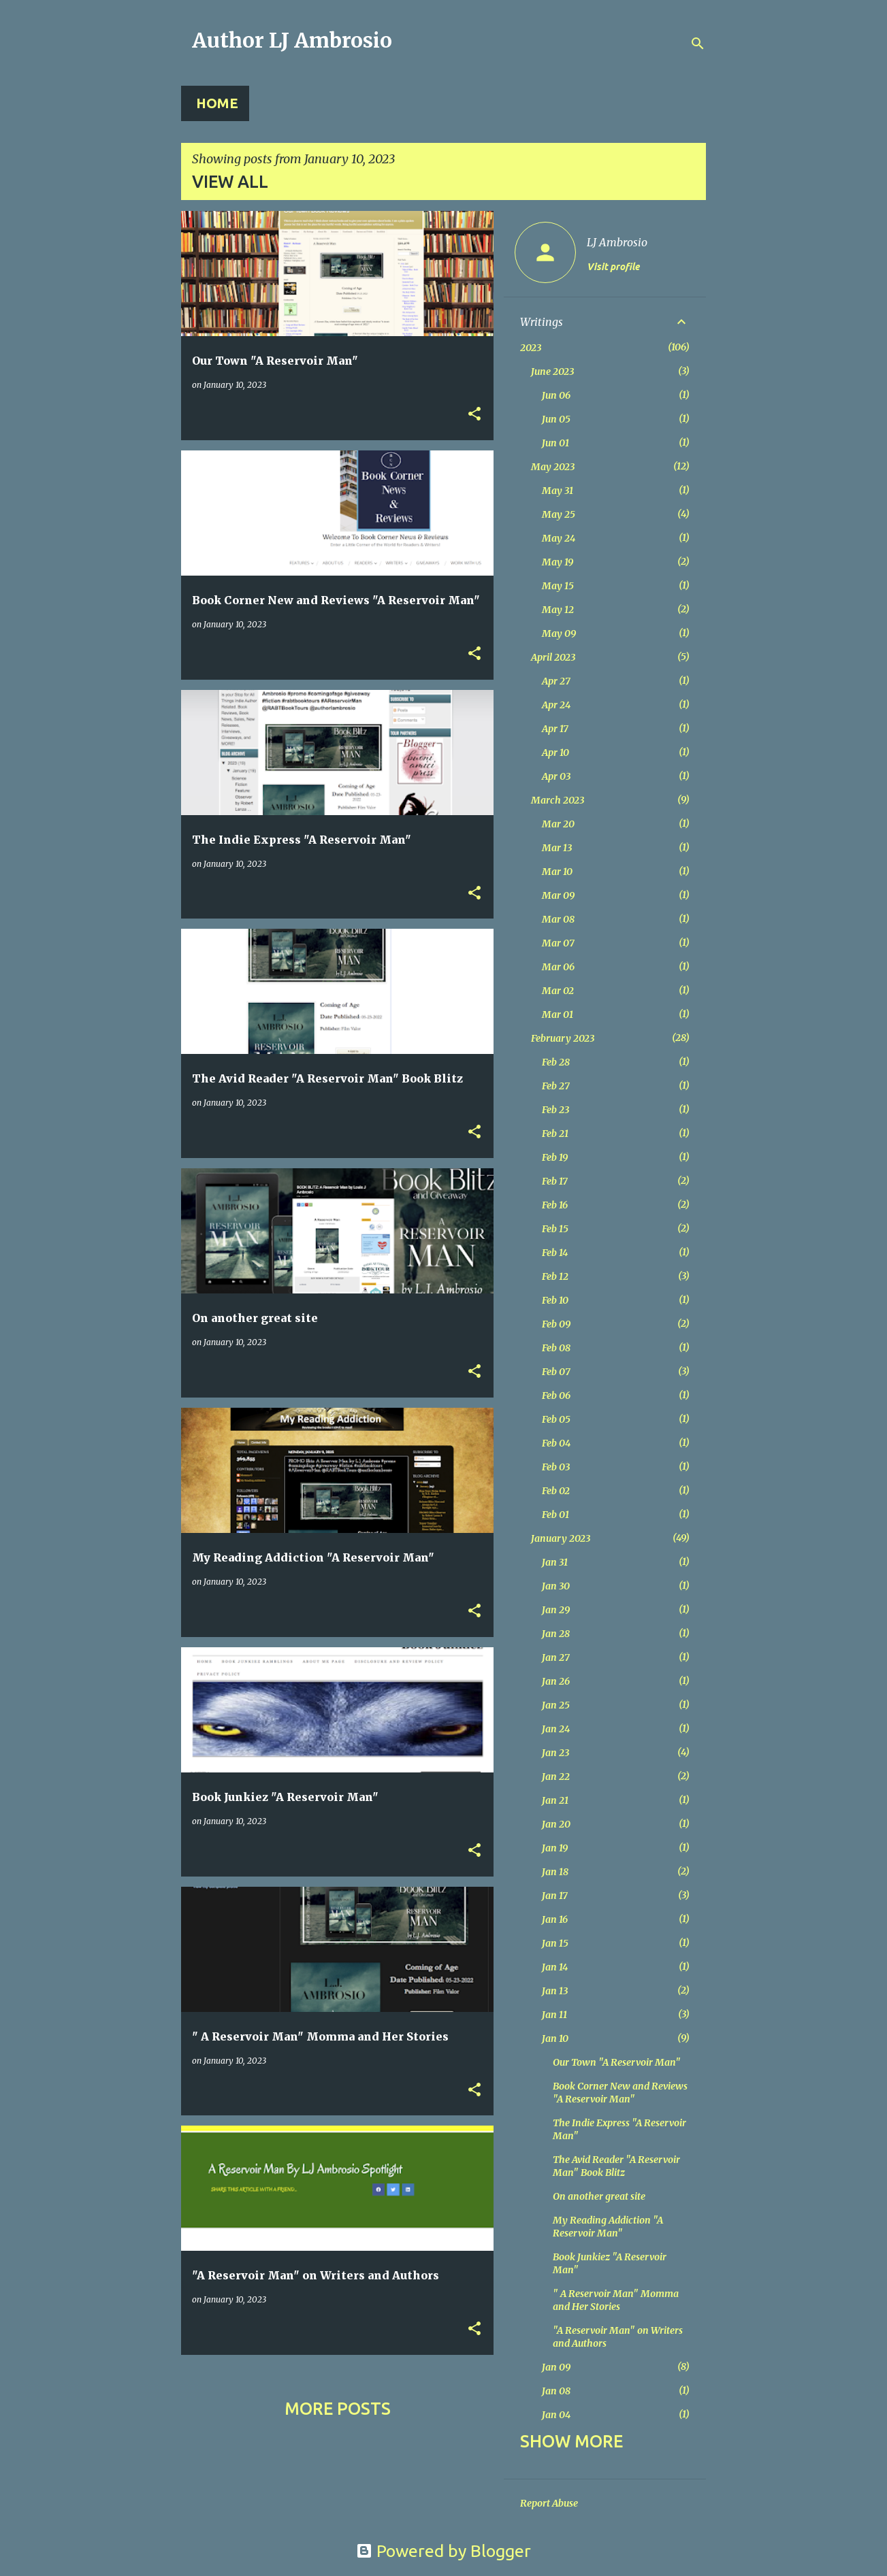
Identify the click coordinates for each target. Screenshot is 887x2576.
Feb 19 (555, 1157)
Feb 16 (555, 1205)
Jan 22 (556, 1776)
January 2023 (560, 1538)
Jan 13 (555, 1991)
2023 (530, 348)
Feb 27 (556, 1086)
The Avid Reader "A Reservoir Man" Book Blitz (616, 2166)
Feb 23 (555, 1110)
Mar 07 (558, 943)
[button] (474, 415)
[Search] (698, 43)
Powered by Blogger (443, 2550)
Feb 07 (556, 1372)
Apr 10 (555, 752)
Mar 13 (557, 848)
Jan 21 (555, 1800)
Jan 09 (556, 2367)
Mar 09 (558, 895)
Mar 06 (558, 967)
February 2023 (562, 1038)
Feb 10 (555, 1300)
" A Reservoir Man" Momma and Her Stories (616, 2300)
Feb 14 (555, 1252)
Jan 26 (556, 1681)
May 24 (558, 538)
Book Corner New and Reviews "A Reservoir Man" (620, 2092)
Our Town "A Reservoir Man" (617, 2062)
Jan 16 (555, 1919)
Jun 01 (555, 443)
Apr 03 (556, 776)
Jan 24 (556, 1729)
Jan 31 (555, 1562)
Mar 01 (557, 1014)
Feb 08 (556, 1348)
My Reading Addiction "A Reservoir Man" (608, 2226)
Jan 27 (556, 1657)
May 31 (557, 490)
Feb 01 (555, 1514)
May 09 (559, 633)
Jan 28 (556, 1634)
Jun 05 (556, 419)
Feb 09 (556, 1324)
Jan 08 (556, 2391)
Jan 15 (555, 1943)
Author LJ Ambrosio (292, 40)
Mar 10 (557, 871)
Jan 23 (555, 1753)
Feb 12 (555, 1276)
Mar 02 (558, 991)
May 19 (557, 562)
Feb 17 (555, 1181)
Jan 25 (556, 1705)
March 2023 (557, 800)
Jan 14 (555, 1967)
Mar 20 (558, 824)
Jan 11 (554, 2015)
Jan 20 (556, 1824)
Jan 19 (555, 1848)
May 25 (558, 514)
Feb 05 (556, 1419)
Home (217, 103)
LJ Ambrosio (617, 242)
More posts (338, 2408)
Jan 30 (556, 1586)
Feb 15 (555, 1229)
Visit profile (613, 266)
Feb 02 (556, 1491)
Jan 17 (555, 1895)
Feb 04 (556, 1443)
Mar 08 (558, 919)
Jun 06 (556, 395)
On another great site (599, 2196)
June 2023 (552, 371)
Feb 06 (556, 1395)
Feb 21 (555, 1133)
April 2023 (553, 657)
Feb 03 (556, 1467)
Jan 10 (555, 2038)
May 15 (558, 586)
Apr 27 (556, 681)
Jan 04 (556, 2415)
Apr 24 (556, 705)
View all (230, 181)
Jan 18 (555, 1872)
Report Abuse (549, 2503)
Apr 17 (555, 729)
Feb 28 (556, 1062)
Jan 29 (556, 1610)
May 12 (558, 610)
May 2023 (553, 467)
